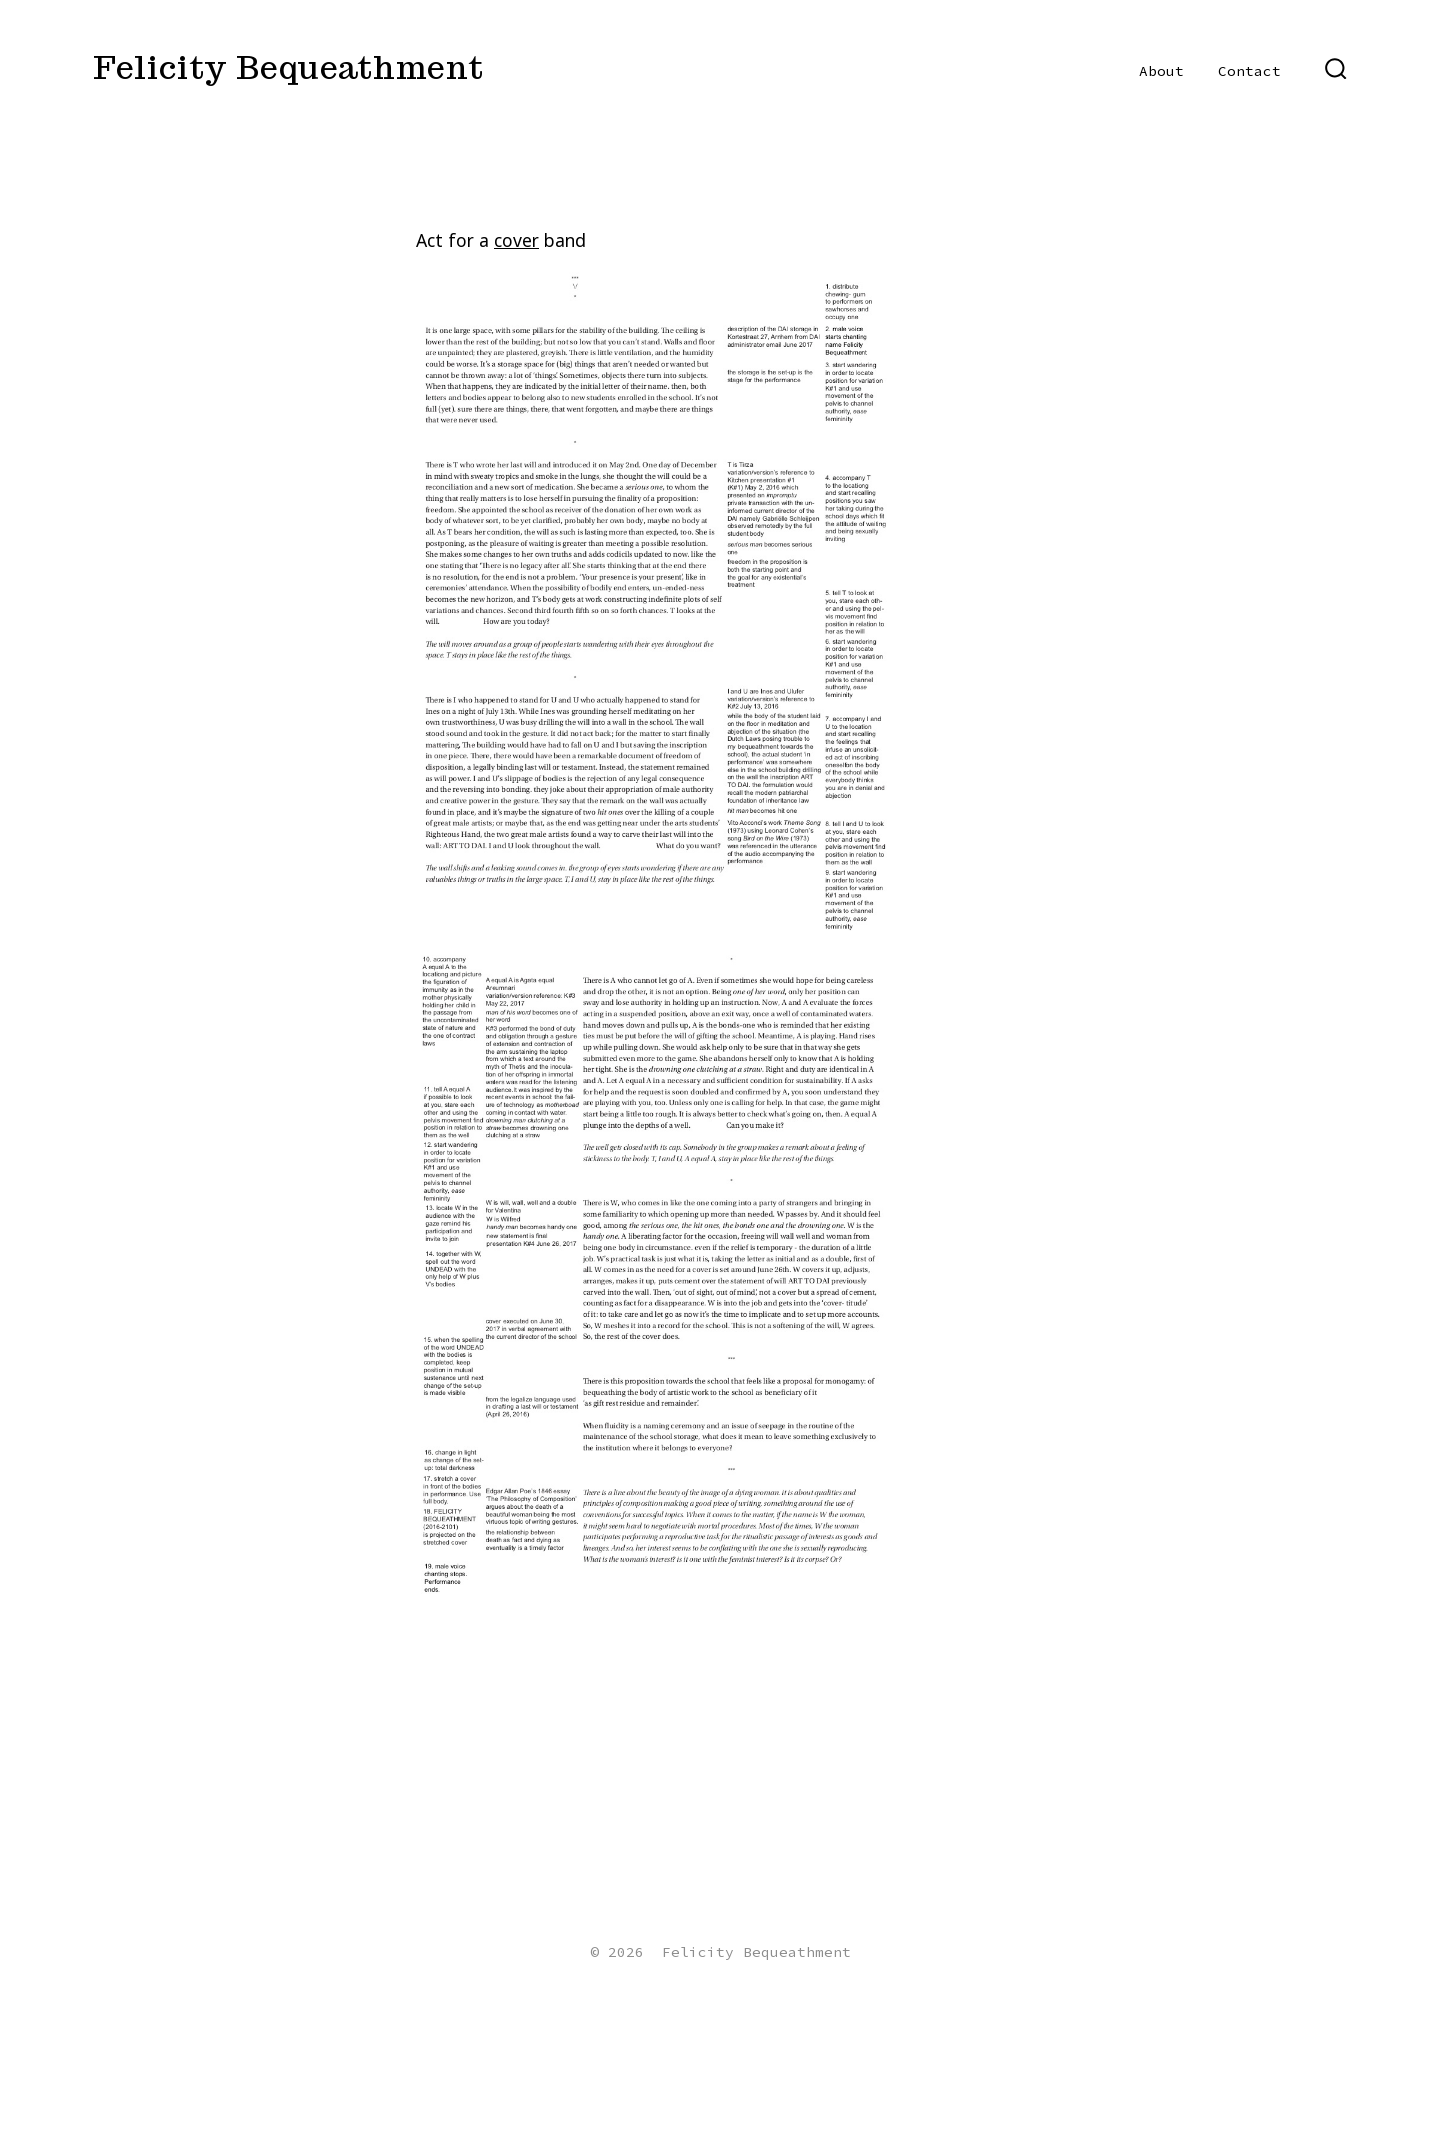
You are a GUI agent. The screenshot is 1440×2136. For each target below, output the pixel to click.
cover (516, 240)
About (1161, 71)
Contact (1249, 71)
